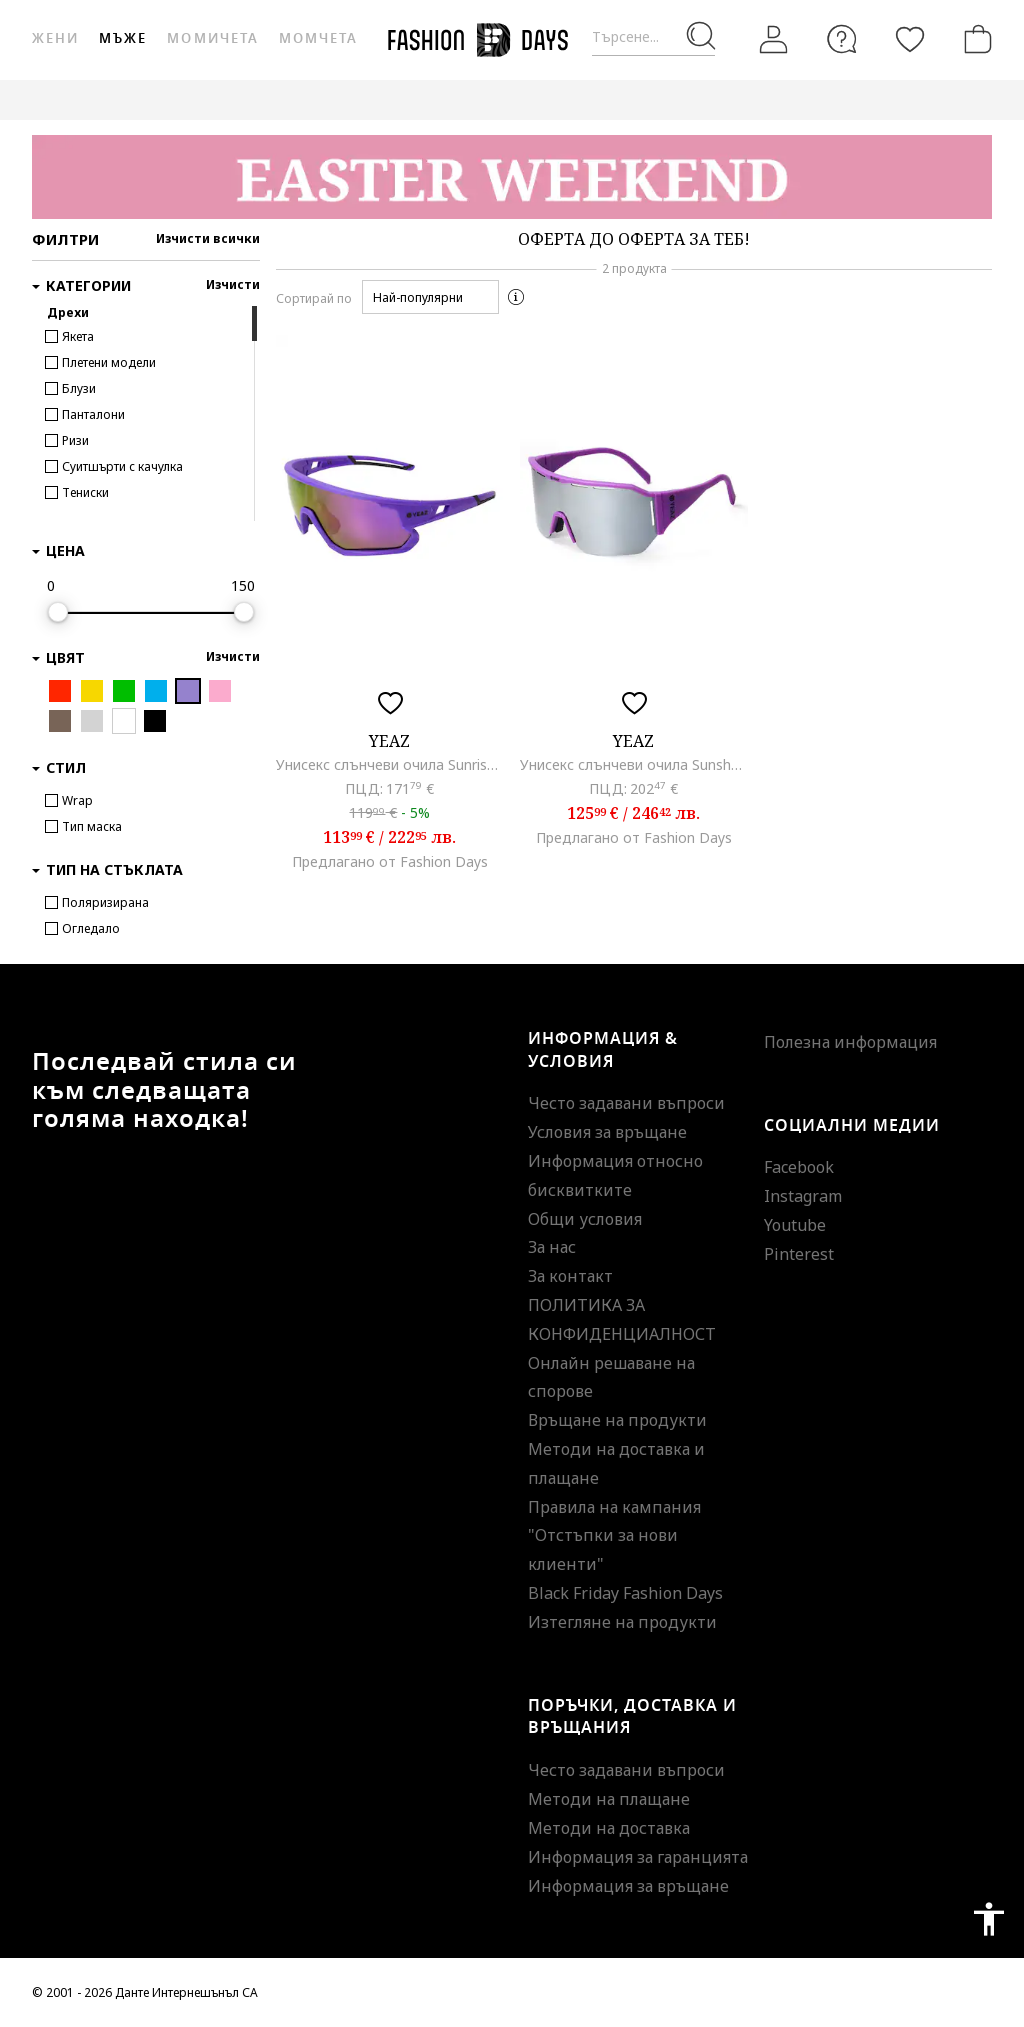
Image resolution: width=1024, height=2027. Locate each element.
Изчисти (233, 284)
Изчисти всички (208, 238)
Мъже (123, 38)
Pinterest (799, 1254)
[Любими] (910, 39)
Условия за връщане (607, 1132)
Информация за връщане (628, 1886)
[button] (430, 297)
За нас (552, 1247)
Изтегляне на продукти (622, 1622)
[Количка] (974, 39)
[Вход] (774, 40)
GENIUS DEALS (929, 99)
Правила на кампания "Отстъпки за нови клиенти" (614, 1536)
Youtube (795, 1225)
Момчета (318, 38)
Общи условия (585, 1219)
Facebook (799, 1167)
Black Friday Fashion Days (625, 1593)
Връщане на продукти (617, 1420)
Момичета (212, 38)
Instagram (803, 1196)
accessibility (989, 1919)
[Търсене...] (653, 37)
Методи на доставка (609, 1828)
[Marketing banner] (512, 177)
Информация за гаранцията (638, 1857)
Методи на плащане (609, 1799)
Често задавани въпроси (626, 1103)
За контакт (570, 1276)
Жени (55, 38)
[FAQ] (842, 39)
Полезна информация (850, 1042)
